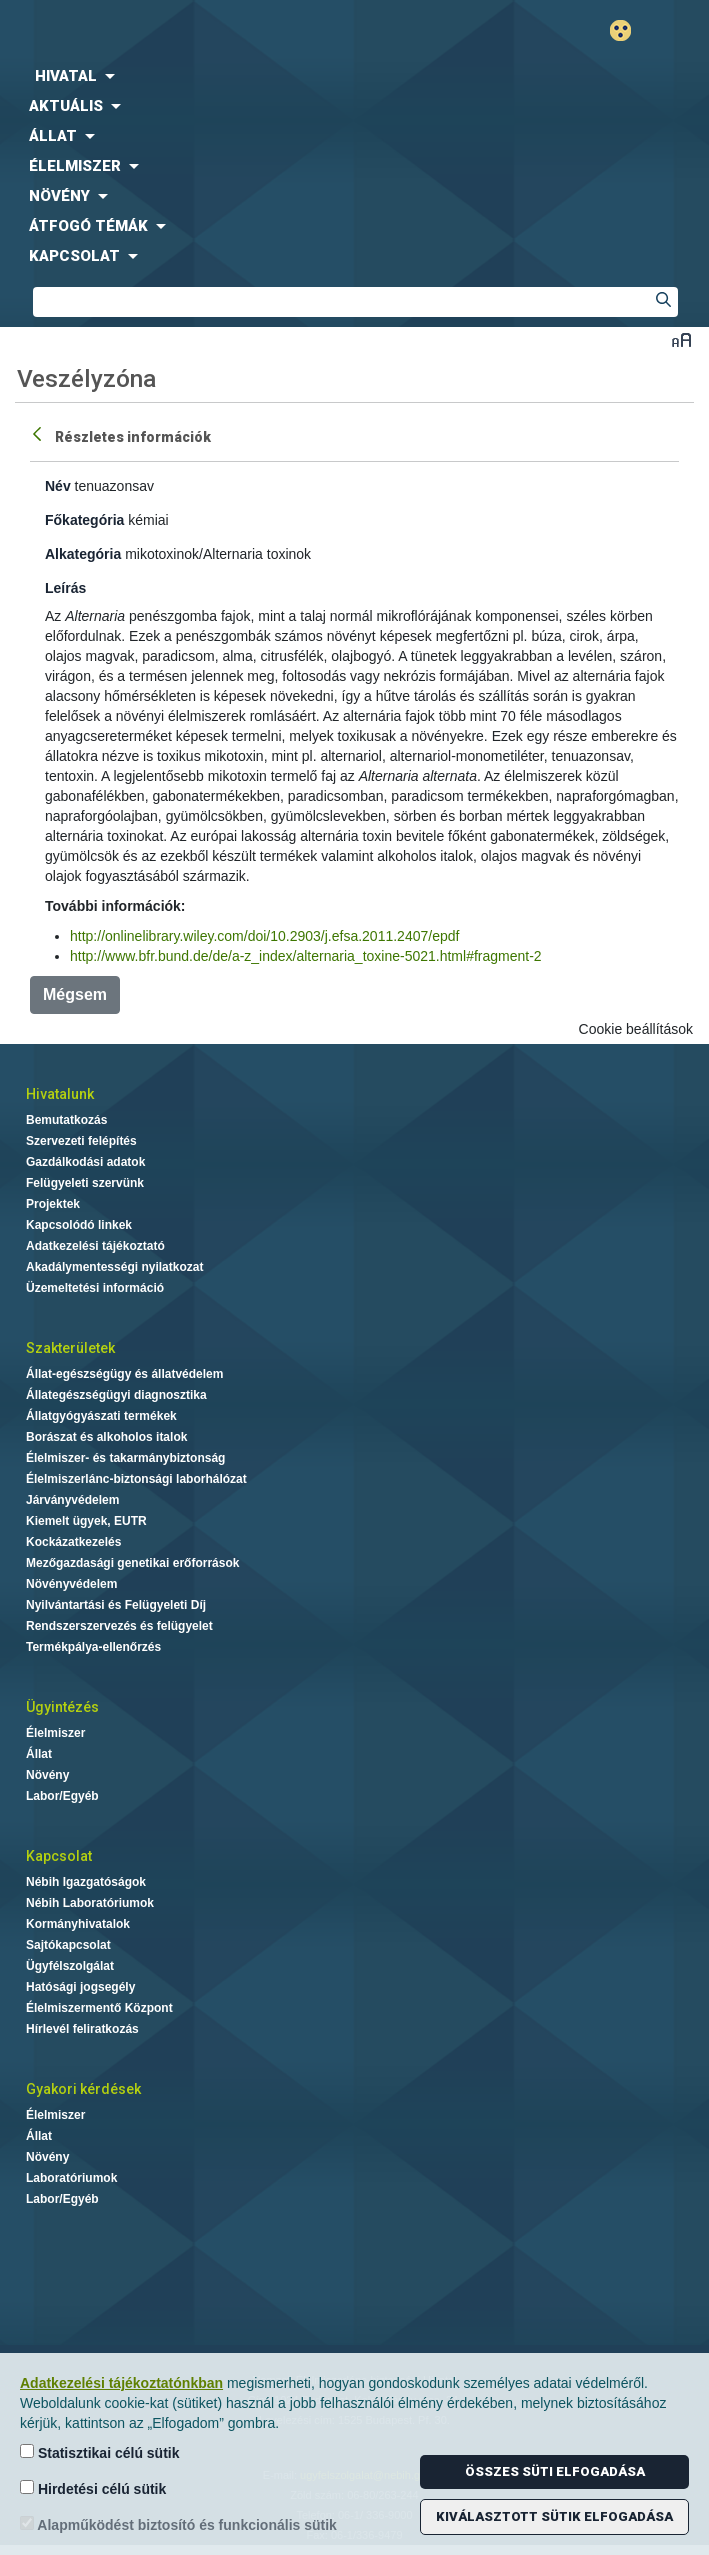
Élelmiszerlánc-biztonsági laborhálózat (136, 1479)
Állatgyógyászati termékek (101, 1416)
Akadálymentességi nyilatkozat (114, 1267)
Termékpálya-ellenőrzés (93, 1647)
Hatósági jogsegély (80, 1987)
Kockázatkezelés (73, 1542)
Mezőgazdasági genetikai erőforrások (132, 1563)
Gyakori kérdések (83, 2089)
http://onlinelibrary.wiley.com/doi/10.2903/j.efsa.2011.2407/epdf (264, 936)
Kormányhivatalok (78, 1924)
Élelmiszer (55, 1733)
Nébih (177, 31)
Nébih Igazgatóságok (86, 1882)
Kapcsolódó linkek (79, 1225)
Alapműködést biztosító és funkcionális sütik (178, 2524)
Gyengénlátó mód (628, 30)
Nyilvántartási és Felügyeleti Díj (116, 1605)
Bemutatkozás (66, 1120)
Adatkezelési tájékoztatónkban (121, 2383)
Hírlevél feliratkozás (82, 2029)
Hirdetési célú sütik (93, 2488)
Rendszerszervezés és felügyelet (119, 1626)
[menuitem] (354, 76)
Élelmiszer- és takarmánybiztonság (125, 1458)
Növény (47, 1775)
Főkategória (84, 520)
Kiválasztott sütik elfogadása (554, 2516)
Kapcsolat (59, 1856)
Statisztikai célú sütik (100, 2452)
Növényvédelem (71, 1584)
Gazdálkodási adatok (85, 1162)
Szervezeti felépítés (81, 1141)
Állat (39, 1754)
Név (58, 486)
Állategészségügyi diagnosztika (116, 1395)
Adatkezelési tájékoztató (95, 1246)
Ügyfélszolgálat (70, 1966)
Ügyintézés (62, 1707)
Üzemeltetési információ (95, 1288)
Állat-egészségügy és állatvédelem (124, 1374)
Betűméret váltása (681, 339)
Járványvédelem (72, 1500)
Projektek (53, 1204)
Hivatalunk (60, 1094)
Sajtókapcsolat (68, 1945)
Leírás (65, 588)
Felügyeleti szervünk (85, 1183)
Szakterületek (70, 1348)
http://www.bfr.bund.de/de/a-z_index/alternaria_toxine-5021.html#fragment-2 (306, 956)
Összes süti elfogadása (555, 2471)
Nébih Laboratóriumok (90, 1903)
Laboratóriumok (71, 2178)
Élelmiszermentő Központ (99, 2008)
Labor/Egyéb (62, 1796)
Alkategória (83, 554)
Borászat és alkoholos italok (106, 1437)
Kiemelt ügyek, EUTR (86, 1521)
